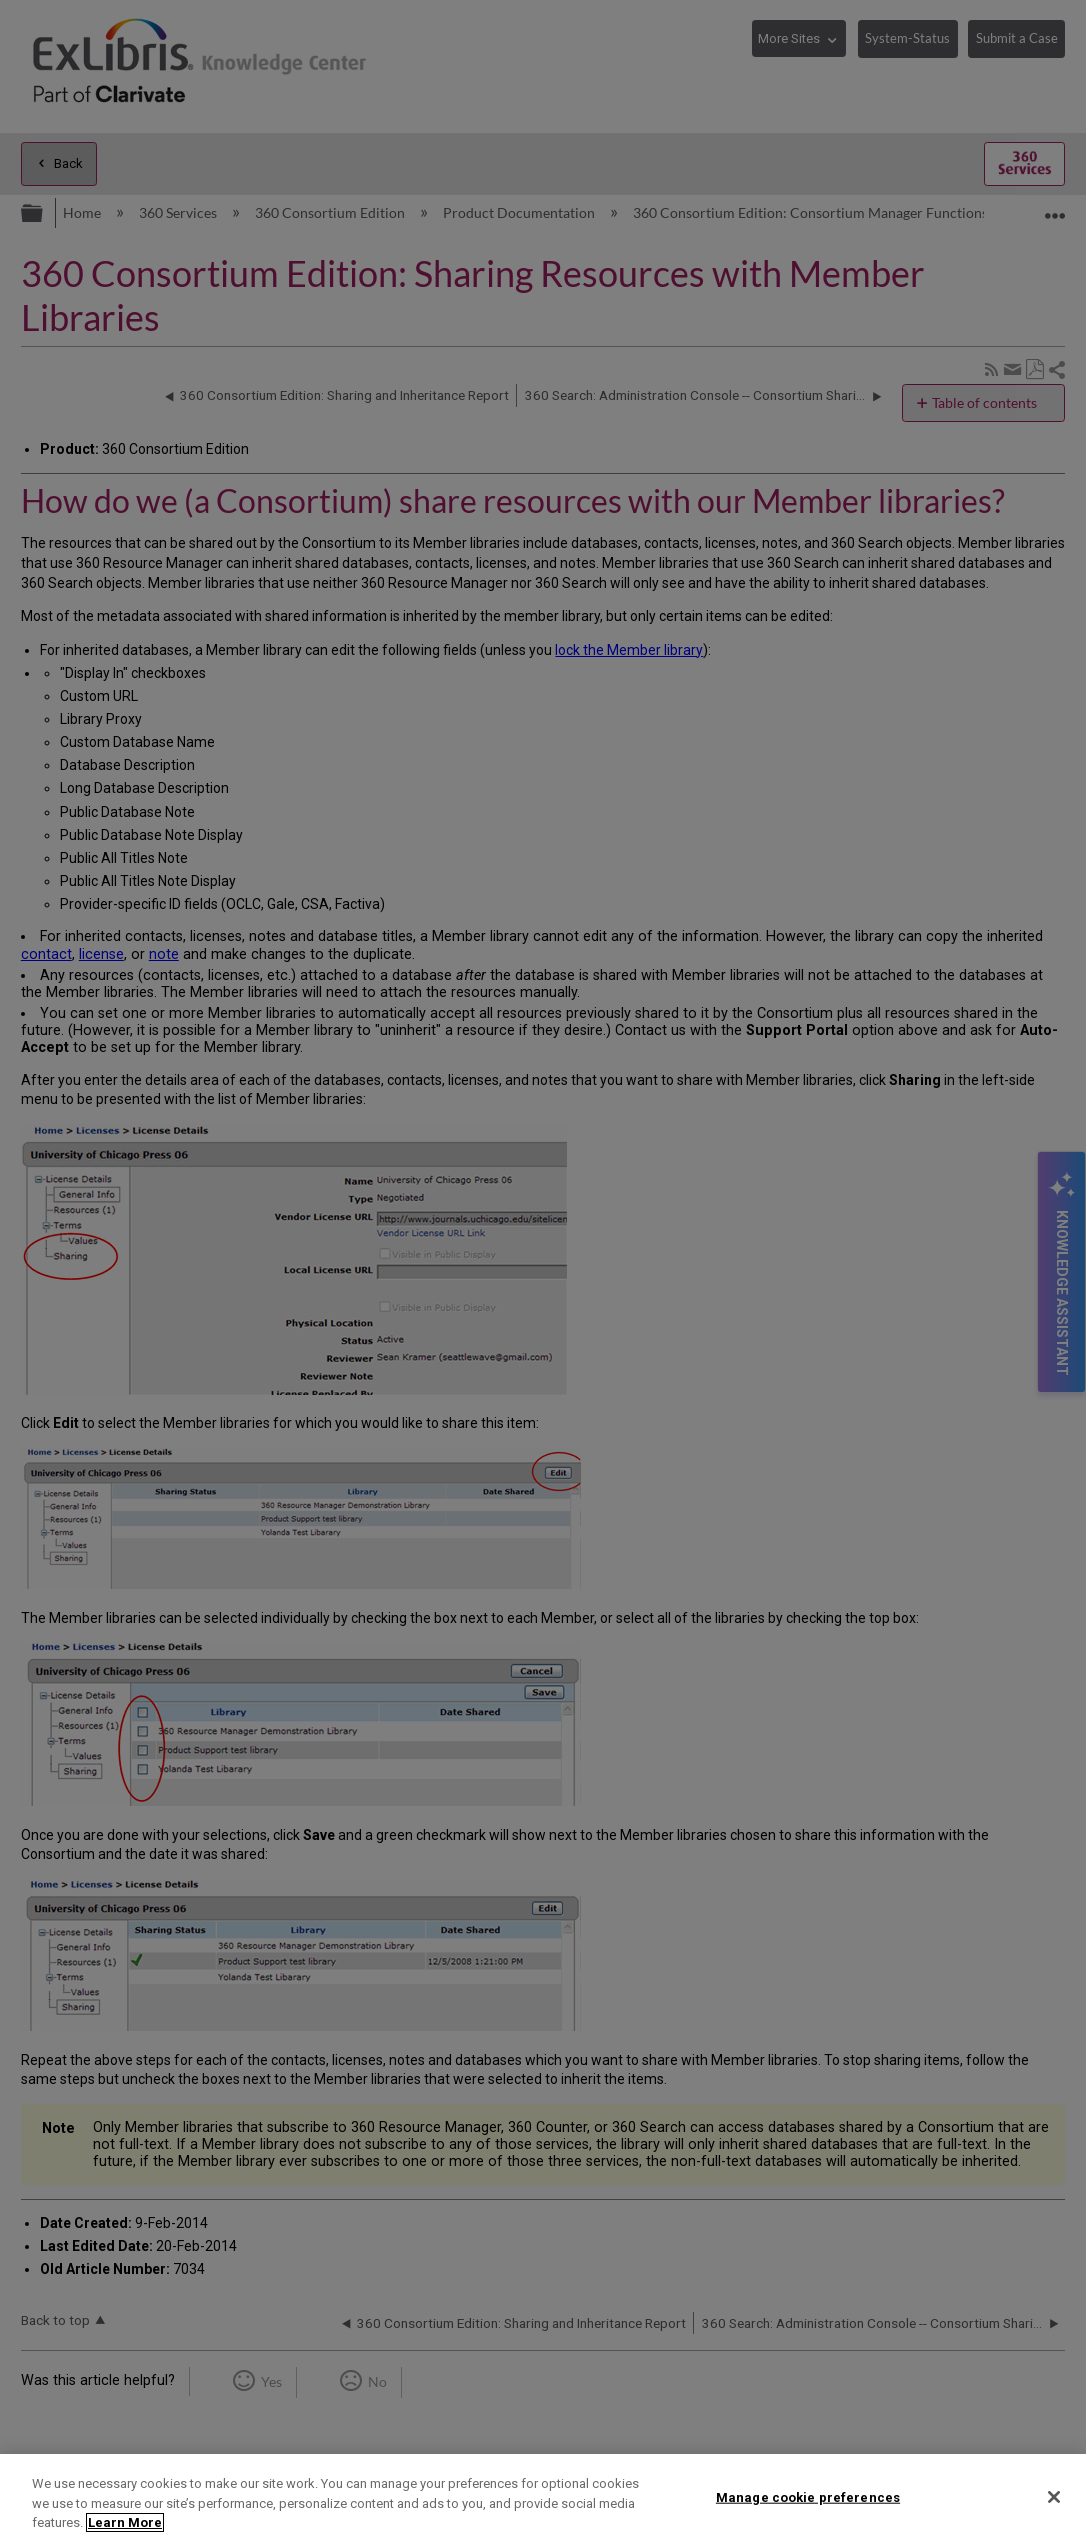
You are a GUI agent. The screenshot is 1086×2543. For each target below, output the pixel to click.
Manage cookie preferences (808, 2496)
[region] (543, 2498)
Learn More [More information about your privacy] (125, 2522)
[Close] (1054, 2497)
